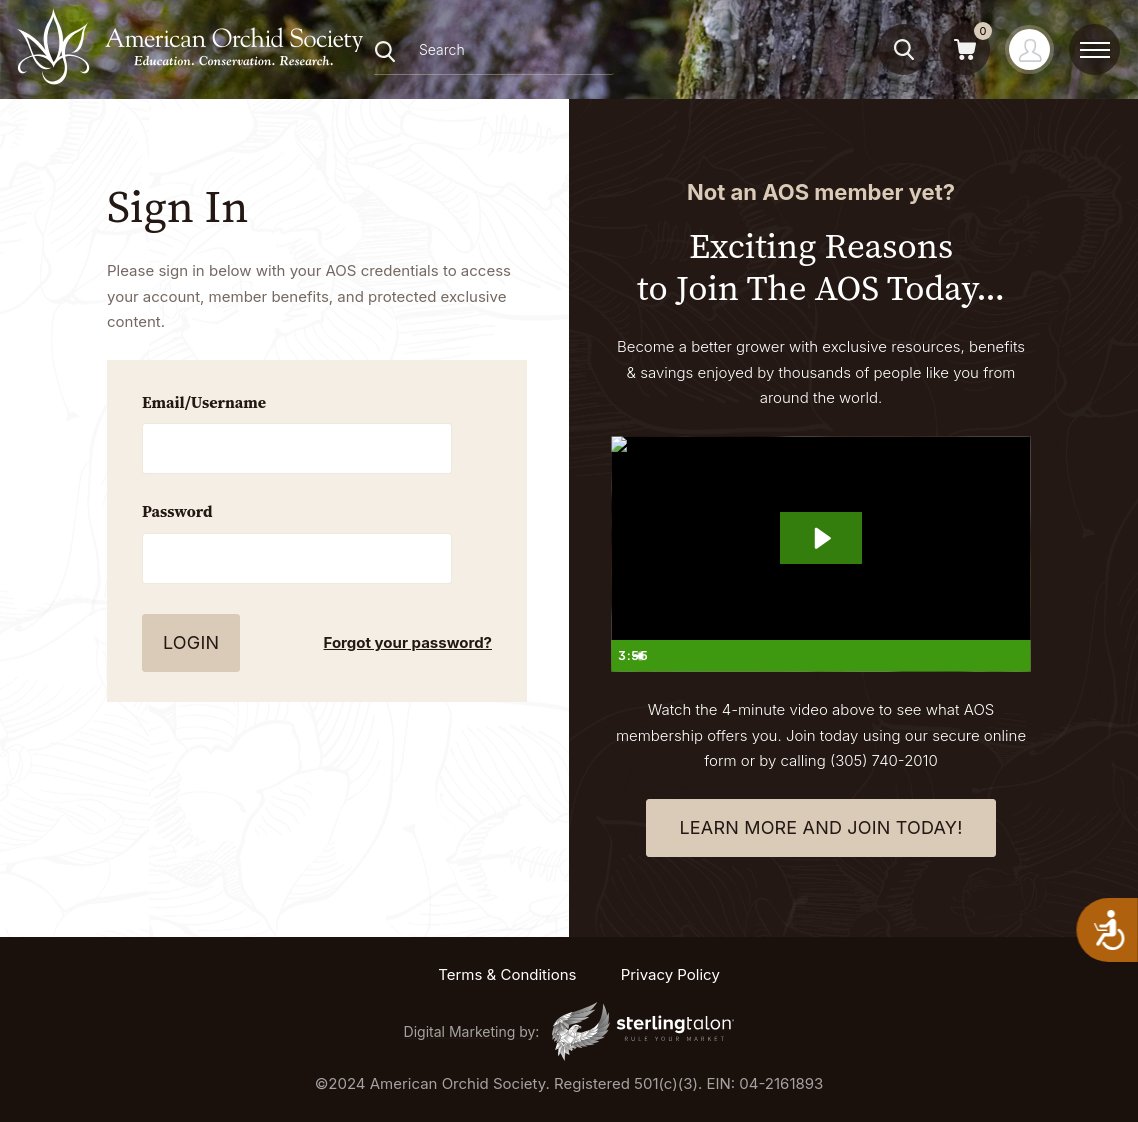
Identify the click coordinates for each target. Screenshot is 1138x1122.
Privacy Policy (670, 974)
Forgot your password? (408, 642)
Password (177, 511)
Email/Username (204, 402)
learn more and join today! (820, 827)
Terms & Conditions (507, 974)
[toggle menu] (1095, 50)
